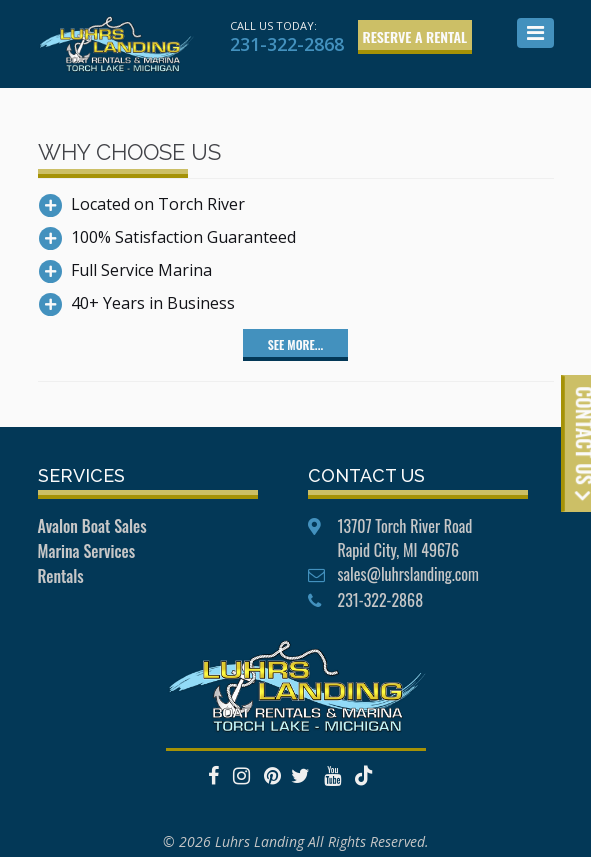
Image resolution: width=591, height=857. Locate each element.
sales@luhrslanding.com (408, 574)
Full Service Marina (141, 270)
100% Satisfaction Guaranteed (183, 237)
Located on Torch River (158, 204)
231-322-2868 (287, 44)
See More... (295, 344)
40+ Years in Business (153, 303)
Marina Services (87, 551)
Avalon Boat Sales (92, 526)
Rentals (61, 576)
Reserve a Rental (415, 36)
